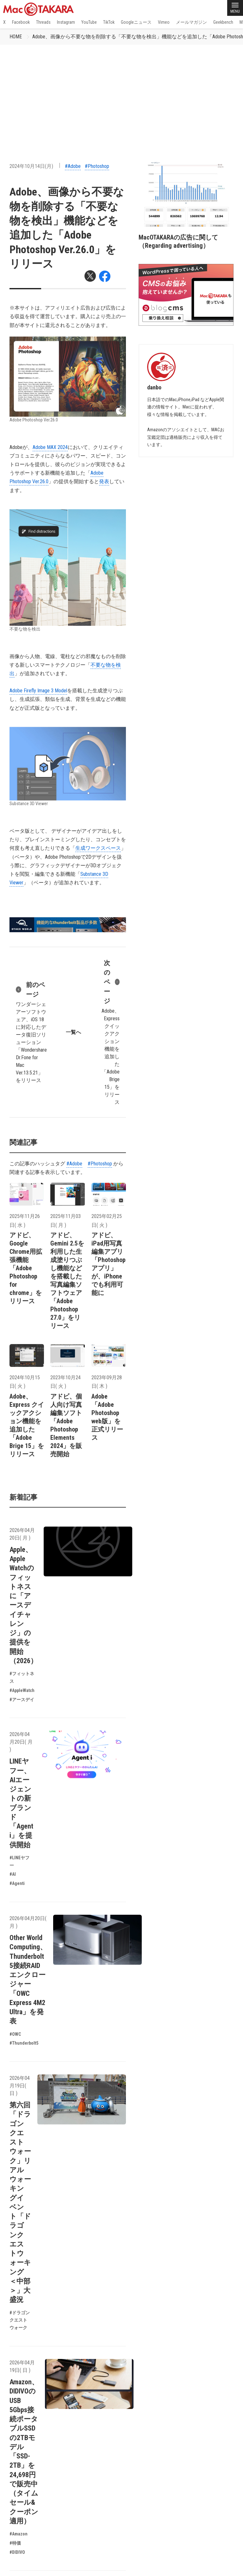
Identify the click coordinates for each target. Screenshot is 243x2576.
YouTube (89, 22)
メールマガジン (191, 22)
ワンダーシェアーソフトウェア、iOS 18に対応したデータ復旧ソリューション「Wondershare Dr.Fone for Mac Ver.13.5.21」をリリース (31, 1031)
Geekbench (223, 22)
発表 (104, 481)
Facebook (21, 22)
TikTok (109, 22)
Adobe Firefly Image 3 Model (38, 691)
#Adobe (73, 166)
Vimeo (164, 22)
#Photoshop (97, 166)
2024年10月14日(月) (31, 166)
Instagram (66, 22)
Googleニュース (136, 22)
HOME (15, 37)
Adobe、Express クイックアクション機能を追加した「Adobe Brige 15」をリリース (110, 1031)
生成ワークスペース (98, 848)
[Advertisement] (121, 92)
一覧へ (73, 1032)
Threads (43, 22)
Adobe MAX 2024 (50, 447)
